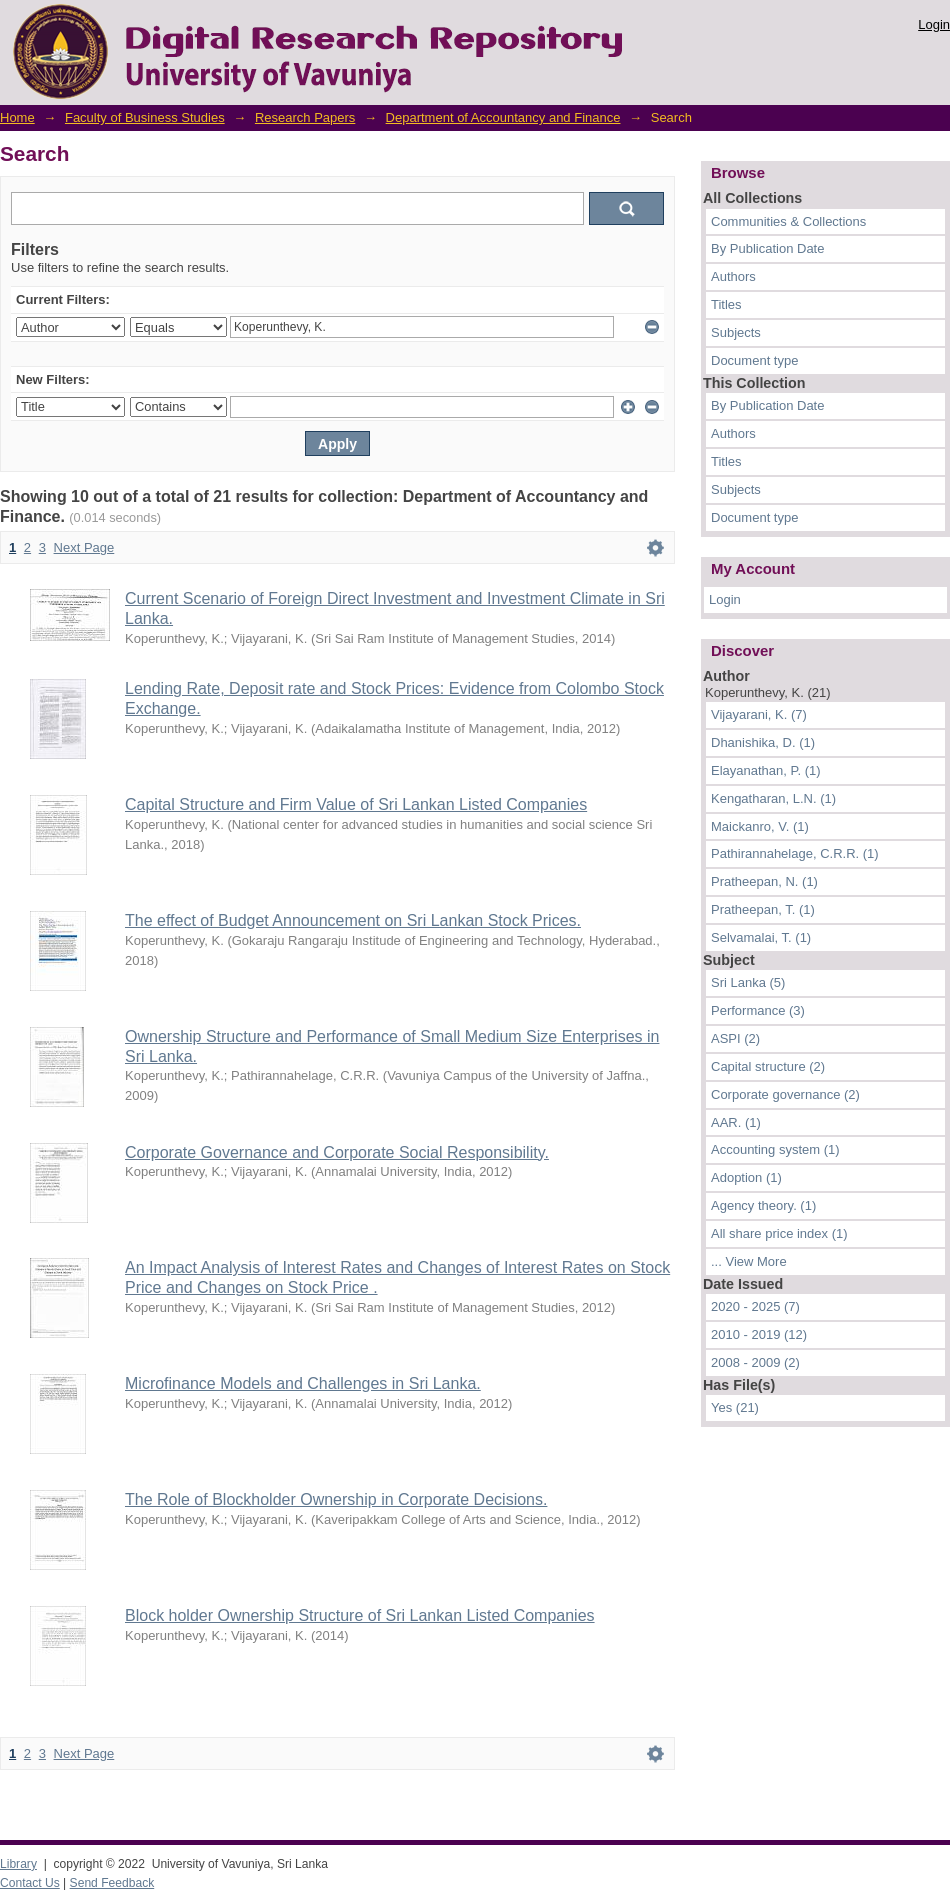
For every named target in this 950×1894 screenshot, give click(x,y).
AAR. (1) (736, 1122)
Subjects (736, 332)
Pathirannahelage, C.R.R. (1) (795, 853)
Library (18, 1864)
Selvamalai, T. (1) (761, 937)
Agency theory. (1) (763, 1205)
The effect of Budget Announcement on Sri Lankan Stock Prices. (353, 920)
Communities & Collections (788, 221)
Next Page (84, 547)
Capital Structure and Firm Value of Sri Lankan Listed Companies (356, 804)
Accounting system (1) (775, 1149)
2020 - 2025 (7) (755, 1306)
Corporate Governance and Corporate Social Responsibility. (337, 1152)
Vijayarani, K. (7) (759, 714)
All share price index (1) (779, 1233)
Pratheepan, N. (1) (764, 881)
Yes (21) (735, 1407)
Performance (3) (758, 1010)
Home (17, 117)
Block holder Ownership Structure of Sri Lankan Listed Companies (360, 1615)
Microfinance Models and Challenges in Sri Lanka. (303, 1383)
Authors (733, 276)
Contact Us (30, 1883)
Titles (726, 304)
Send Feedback (112, 1883)
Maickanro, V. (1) (760, 826)
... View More (749, 1261)
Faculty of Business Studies (145, 117)
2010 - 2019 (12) (759, 1334)
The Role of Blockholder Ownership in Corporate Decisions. (336, 1499)
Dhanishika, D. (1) (763, 742)
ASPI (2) (735, 1038)
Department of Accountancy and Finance (503, 117)
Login (934, 24)
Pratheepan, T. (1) (763, 909)
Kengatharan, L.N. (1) (773, 798)
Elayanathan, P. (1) (766, 770)
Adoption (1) (746, 1177)
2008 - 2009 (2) (755, 1362)
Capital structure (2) (768, 1066)
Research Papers (305, 117)
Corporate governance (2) (785, 1094)
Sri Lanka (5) (748, 982)
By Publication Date (767, 248)
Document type (754, 360)
